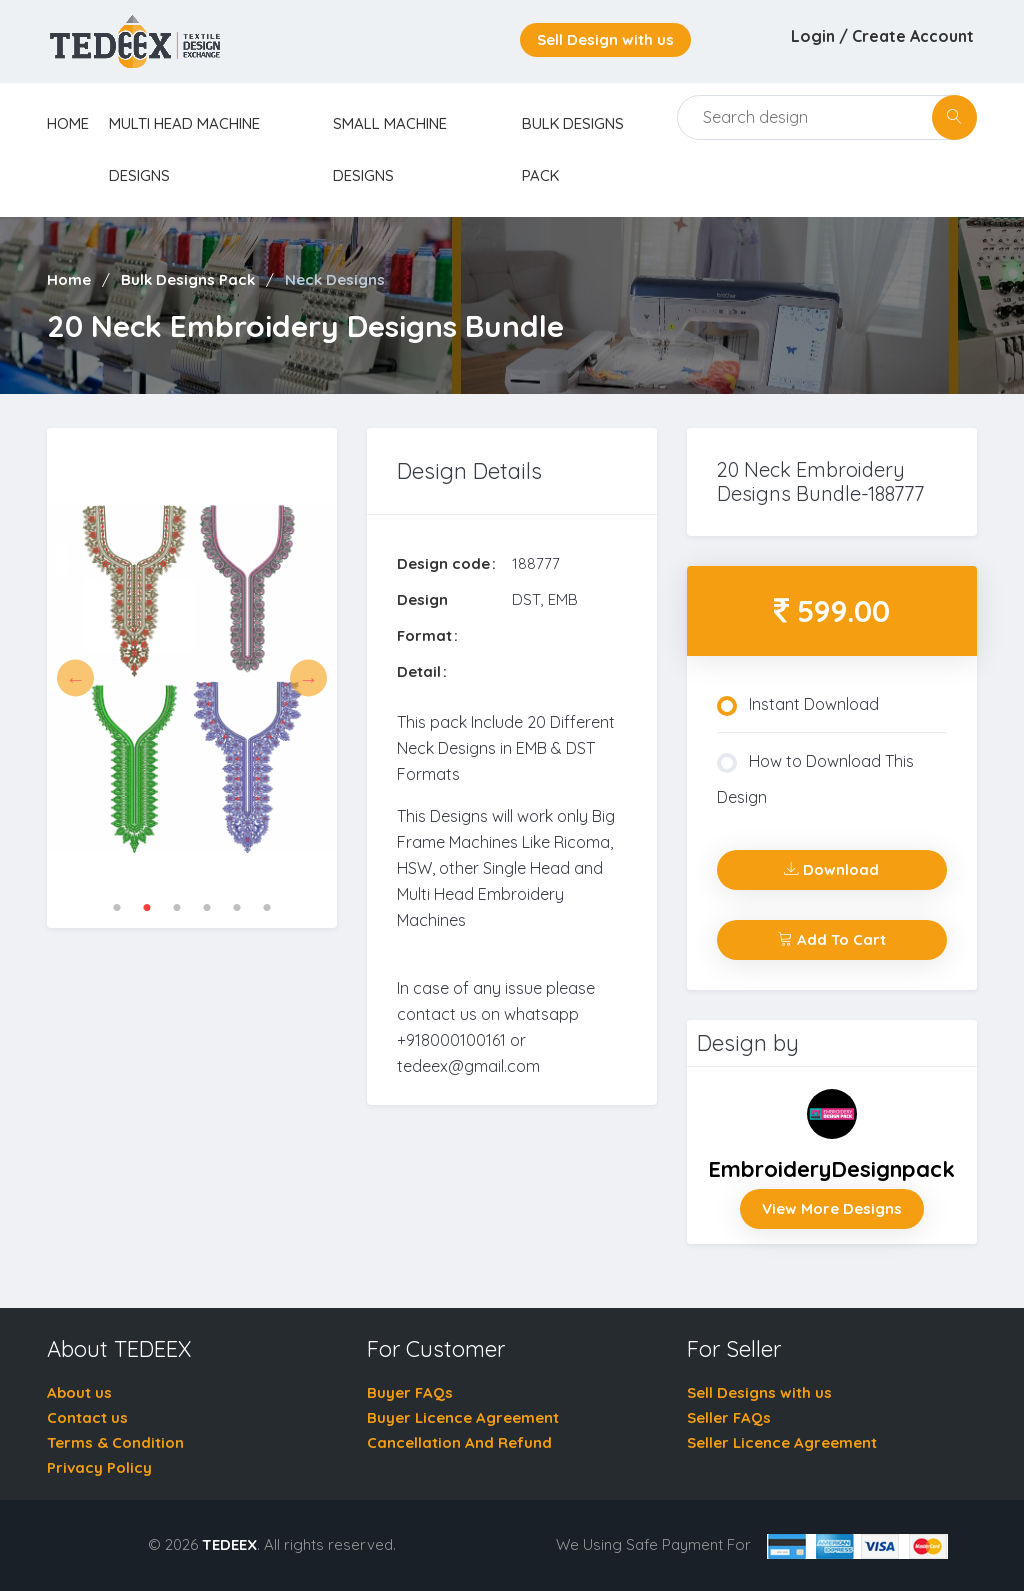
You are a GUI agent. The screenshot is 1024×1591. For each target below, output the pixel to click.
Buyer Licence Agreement (463, 1417)
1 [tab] (117, 908)
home (68, 123)
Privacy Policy (99, 1467)
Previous (75, 678)
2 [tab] (147, 908)
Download (831, 869)
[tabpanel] (192, 678)
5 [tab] (237, 908)
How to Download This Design (815, 779)
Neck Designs (335, 279)
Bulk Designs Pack (188, 279)
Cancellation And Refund (459, 1442)
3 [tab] (177, 908)
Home (69, 279)
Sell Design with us (605, 39)
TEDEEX (229, 1544)
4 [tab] (207, 908)
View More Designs (832, 1208)
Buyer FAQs (410, 1392)
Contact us (87, 1417)
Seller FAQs (729, 1417)
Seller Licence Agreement (782, 1442)
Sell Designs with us (759, 1392)
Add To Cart (832, 939)
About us (79, 1392)
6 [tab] (267, 908)
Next (308, 678)
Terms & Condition (115, 1442)
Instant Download (798, 705)
